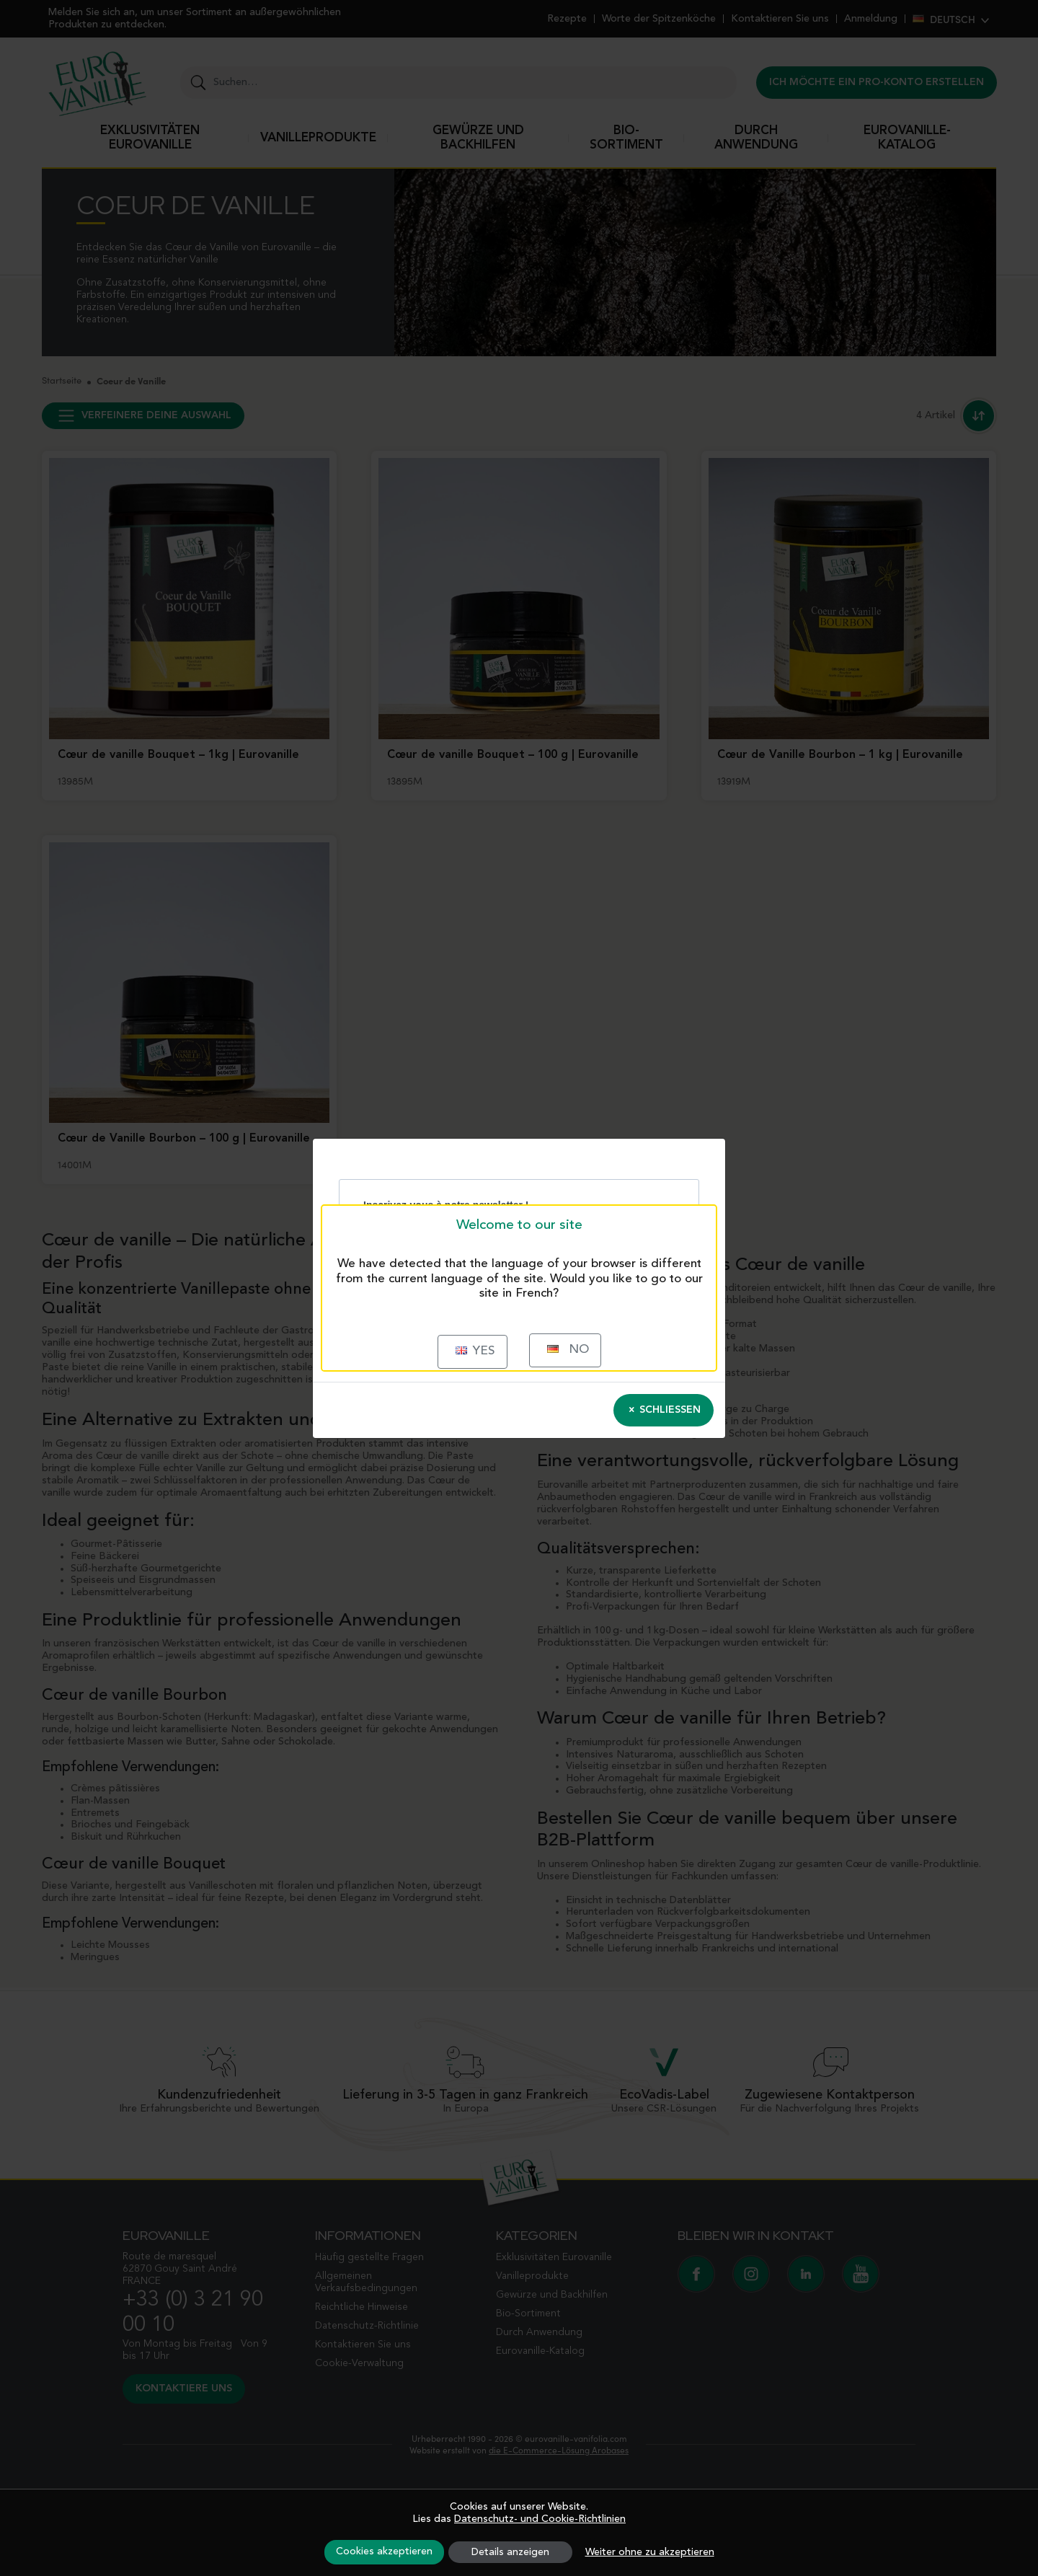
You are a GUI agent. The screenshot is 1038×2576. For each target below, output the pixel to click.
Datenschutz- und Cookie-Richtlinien (540, 2519)
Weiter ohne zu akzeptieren (649, 2552)
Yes (476, 1351)
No (568, 1350)
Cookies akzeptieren (384, 2551)
